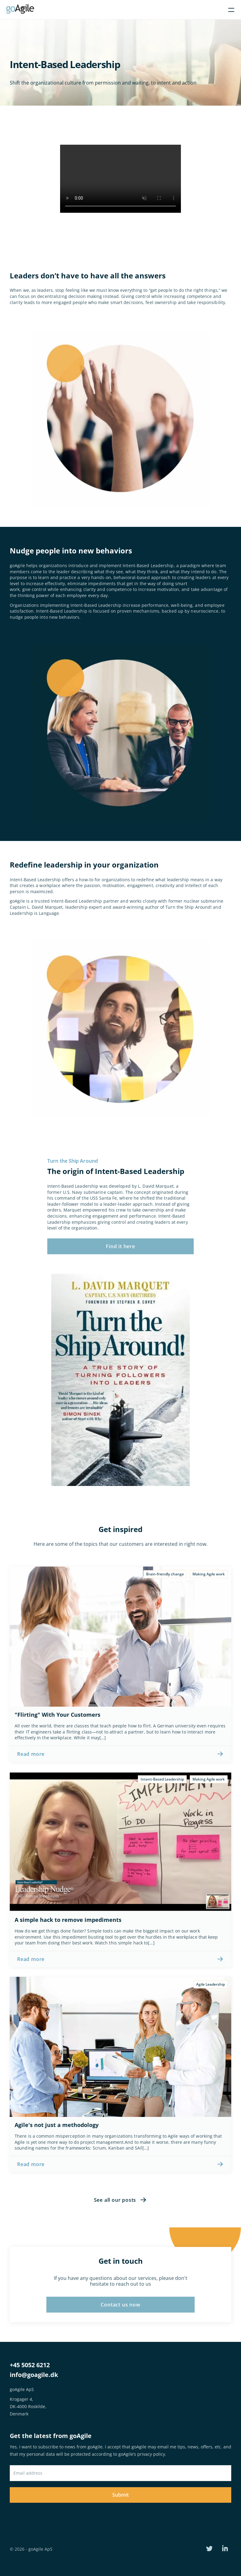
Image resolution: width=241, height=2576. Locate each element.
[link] (120, 1754)
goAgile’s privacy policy (141, 2454)
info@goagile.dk (34, 2375)
